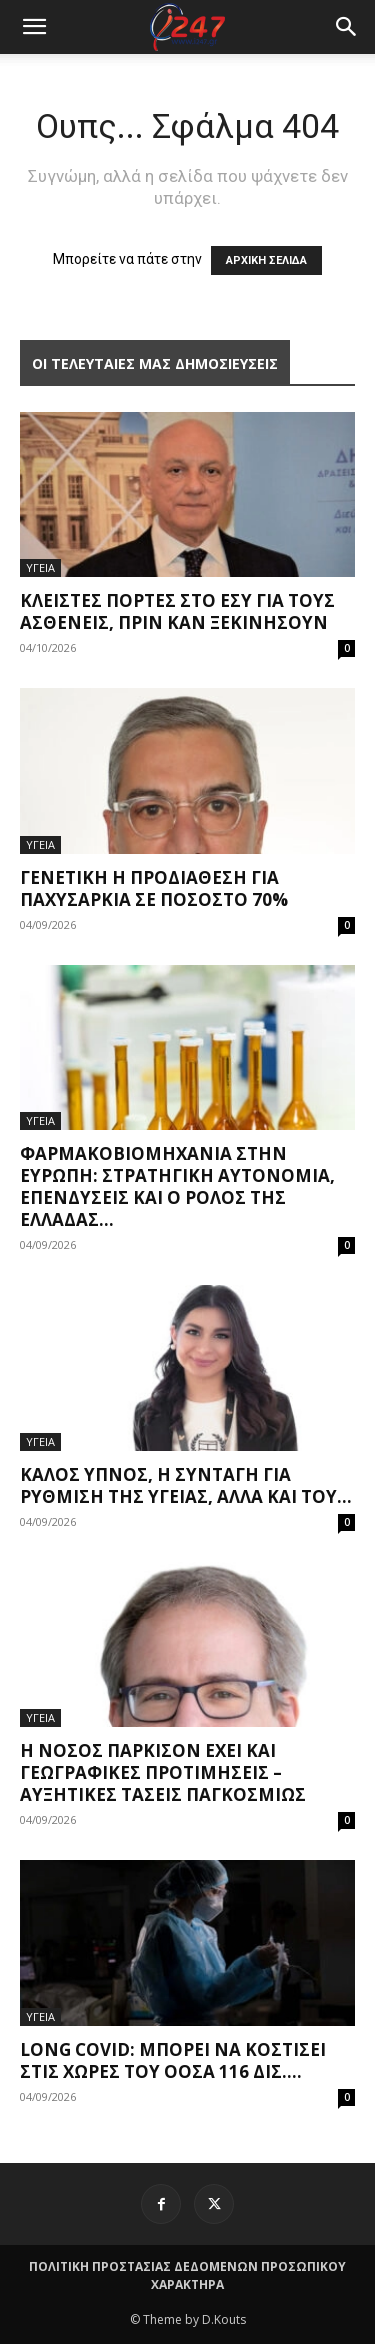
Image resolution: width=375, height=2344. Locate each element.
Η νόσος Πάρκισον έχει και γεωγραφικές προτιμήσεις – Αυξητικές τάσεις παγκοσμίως (163, 1772)
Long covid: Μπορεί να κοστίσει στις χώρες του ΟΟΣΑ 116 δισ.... (173, 2060)
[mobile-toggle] (34, 27)
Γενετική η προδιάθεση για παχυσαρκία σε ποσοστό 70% (154, 888)
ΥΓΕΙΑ (40, 567)
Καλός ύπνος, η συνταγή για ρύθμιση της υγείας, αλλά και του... (186, 1485)
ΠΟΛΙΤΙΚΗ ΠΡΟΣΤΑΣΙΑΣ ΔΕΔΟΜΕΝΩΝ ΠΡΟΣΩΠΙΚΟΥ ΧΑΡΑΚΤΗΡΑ (187, 2275)
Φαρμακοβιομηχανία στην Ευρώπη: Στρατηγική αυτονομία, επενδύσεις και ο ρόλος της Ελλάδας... (177, 1186)
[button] (347, 27)
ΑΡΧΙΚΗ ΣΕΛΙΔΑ (266, 260)
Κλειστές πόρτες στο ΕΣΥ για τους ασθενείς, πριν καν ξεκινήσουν (177, 611)
